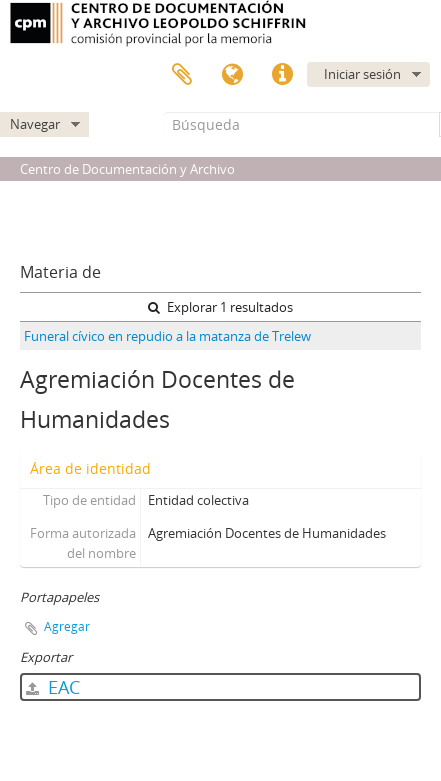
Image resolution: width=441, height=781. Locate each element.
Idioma (232, 75)
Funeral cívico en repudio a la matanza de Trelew (167, 336)
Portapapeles (182, 75)
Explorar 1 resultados (220, 307)
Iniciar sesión (362, 74)
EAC (53, 687)
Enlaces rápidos (282, 75)
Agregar (67, 626)
